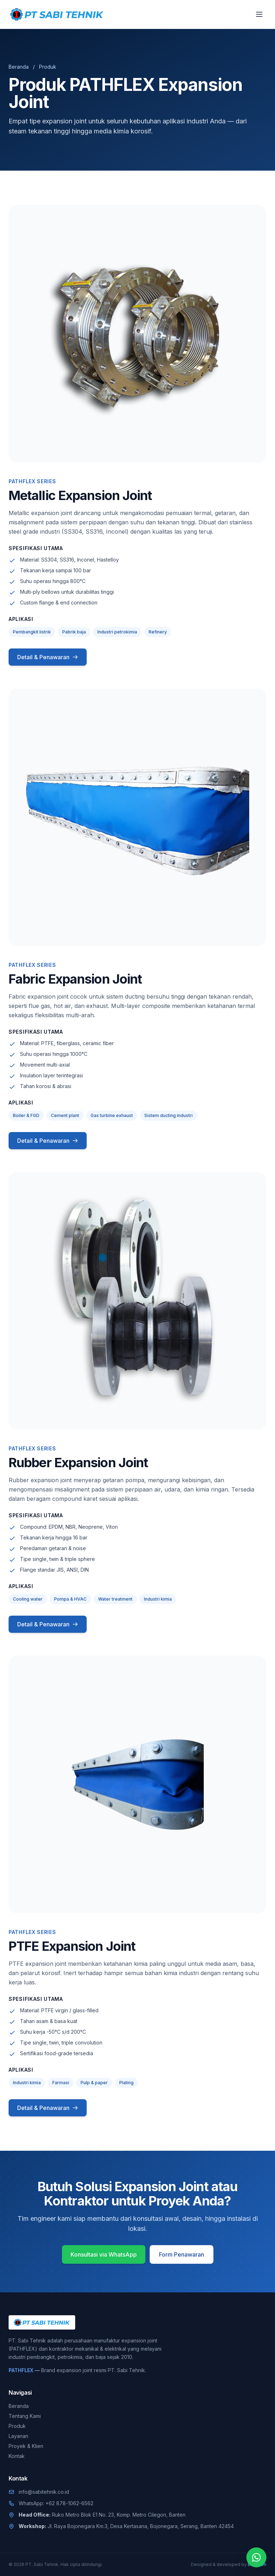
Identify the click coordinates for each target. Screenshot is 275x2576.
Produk (17, 2426)
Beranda (19, 67)
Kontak (17, 2456)
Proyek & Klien (26, 2446)
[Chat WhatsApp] (256, 2557)
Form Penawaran (181, 2254)
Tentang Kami (25, 2416)
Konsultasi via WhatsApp (104, 2254)
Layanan (18, 2436)
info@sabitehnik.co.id (44, 2492)
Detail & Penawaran (47, 657)
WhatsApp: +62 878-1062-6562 (56, 2503)
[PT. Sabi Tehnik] (57, 14)
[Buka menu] (259, 14)
